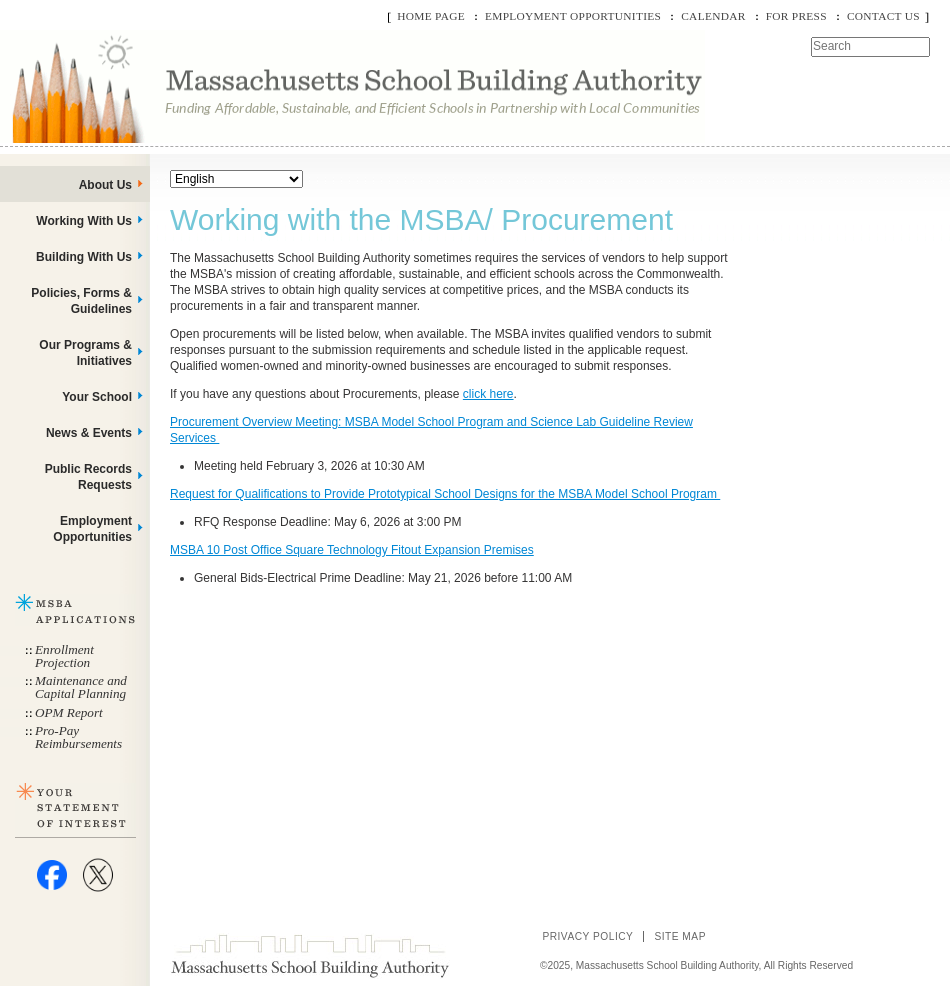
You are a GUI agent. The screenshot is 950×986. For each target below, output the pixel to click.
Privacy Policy (587, 936)
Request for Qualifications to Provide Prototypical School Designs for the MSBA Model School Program (445, 494)
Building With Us (84, 257)
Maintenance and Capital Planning (81, 687)
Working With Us (84, 221)
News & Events (89, 433)
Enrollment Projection (64, 656)
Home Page (431, 16)
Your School (97, 397)
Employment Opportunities (573, 16)
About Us (105, 185)
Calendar (713, 16)
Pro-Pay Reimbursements (78, 737)
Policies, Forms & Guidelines (81, 301)
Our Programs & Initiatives (85, 353)
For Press (796, 16)
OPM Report (69, 712)
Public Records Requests (88, 477)
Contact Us (883, 16)
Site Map (680, 936)
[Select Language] (236, 179)
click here (488, 394)
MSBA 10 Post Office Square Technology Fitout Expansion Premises (352, 550)
